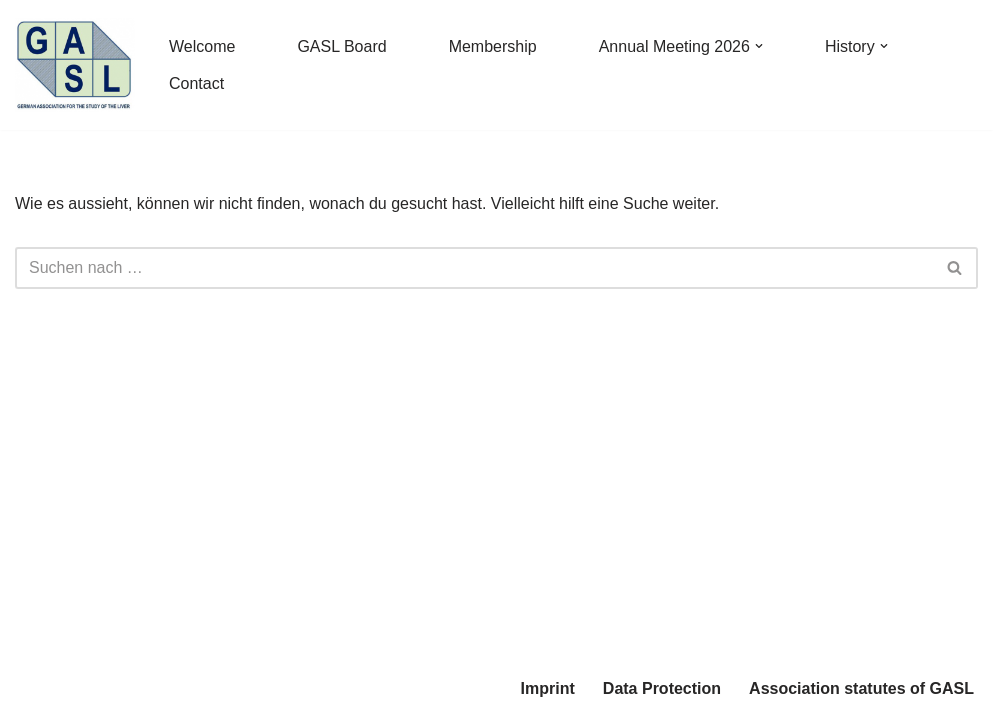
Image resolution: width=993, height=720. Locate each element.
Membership (493, 46)
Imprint (548, 688)
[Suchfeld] (474, 268)
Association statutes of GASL (861, 688)
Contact (196, 83)
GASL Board (341, 46)
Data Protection (662, 688)
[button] (759, 46)
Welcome (202, 46)
